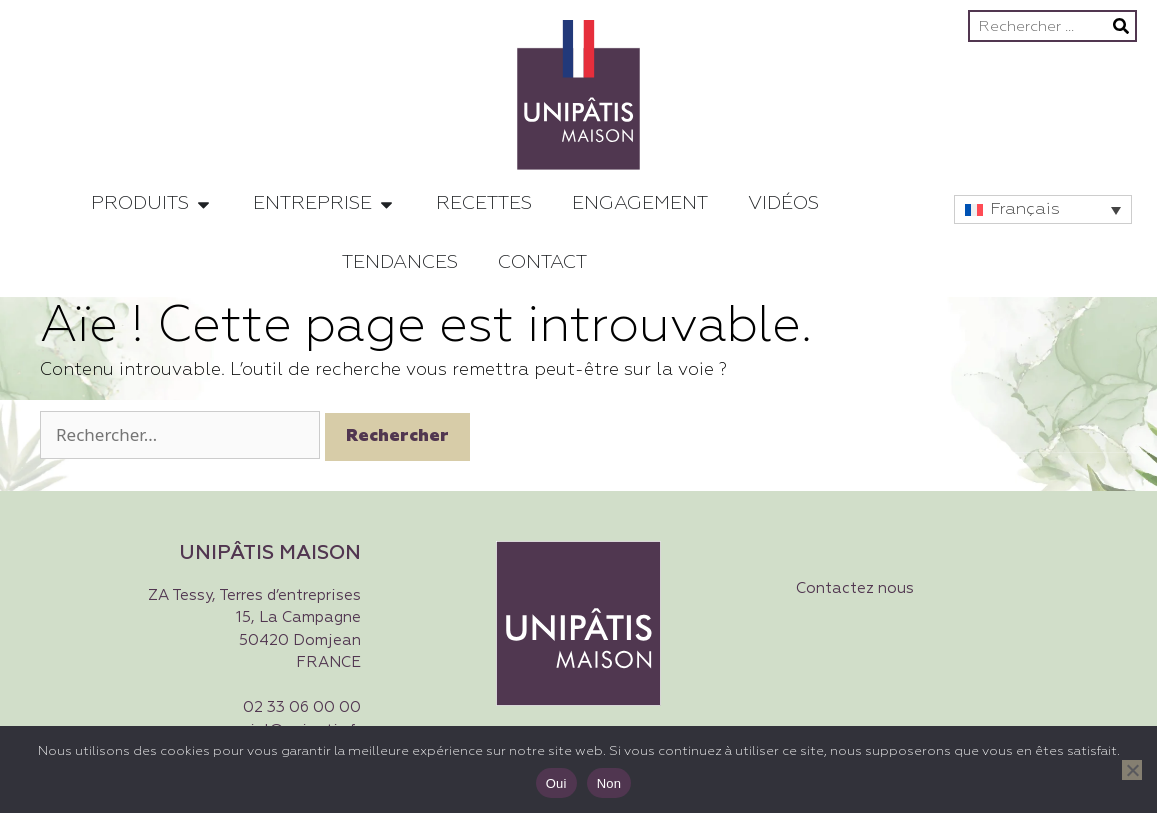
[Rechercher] (1121, 26)
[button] (1043, 209)
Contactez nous (855, 588)
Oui (556, 783)
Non (609, 783)
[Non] (1132, 770)
